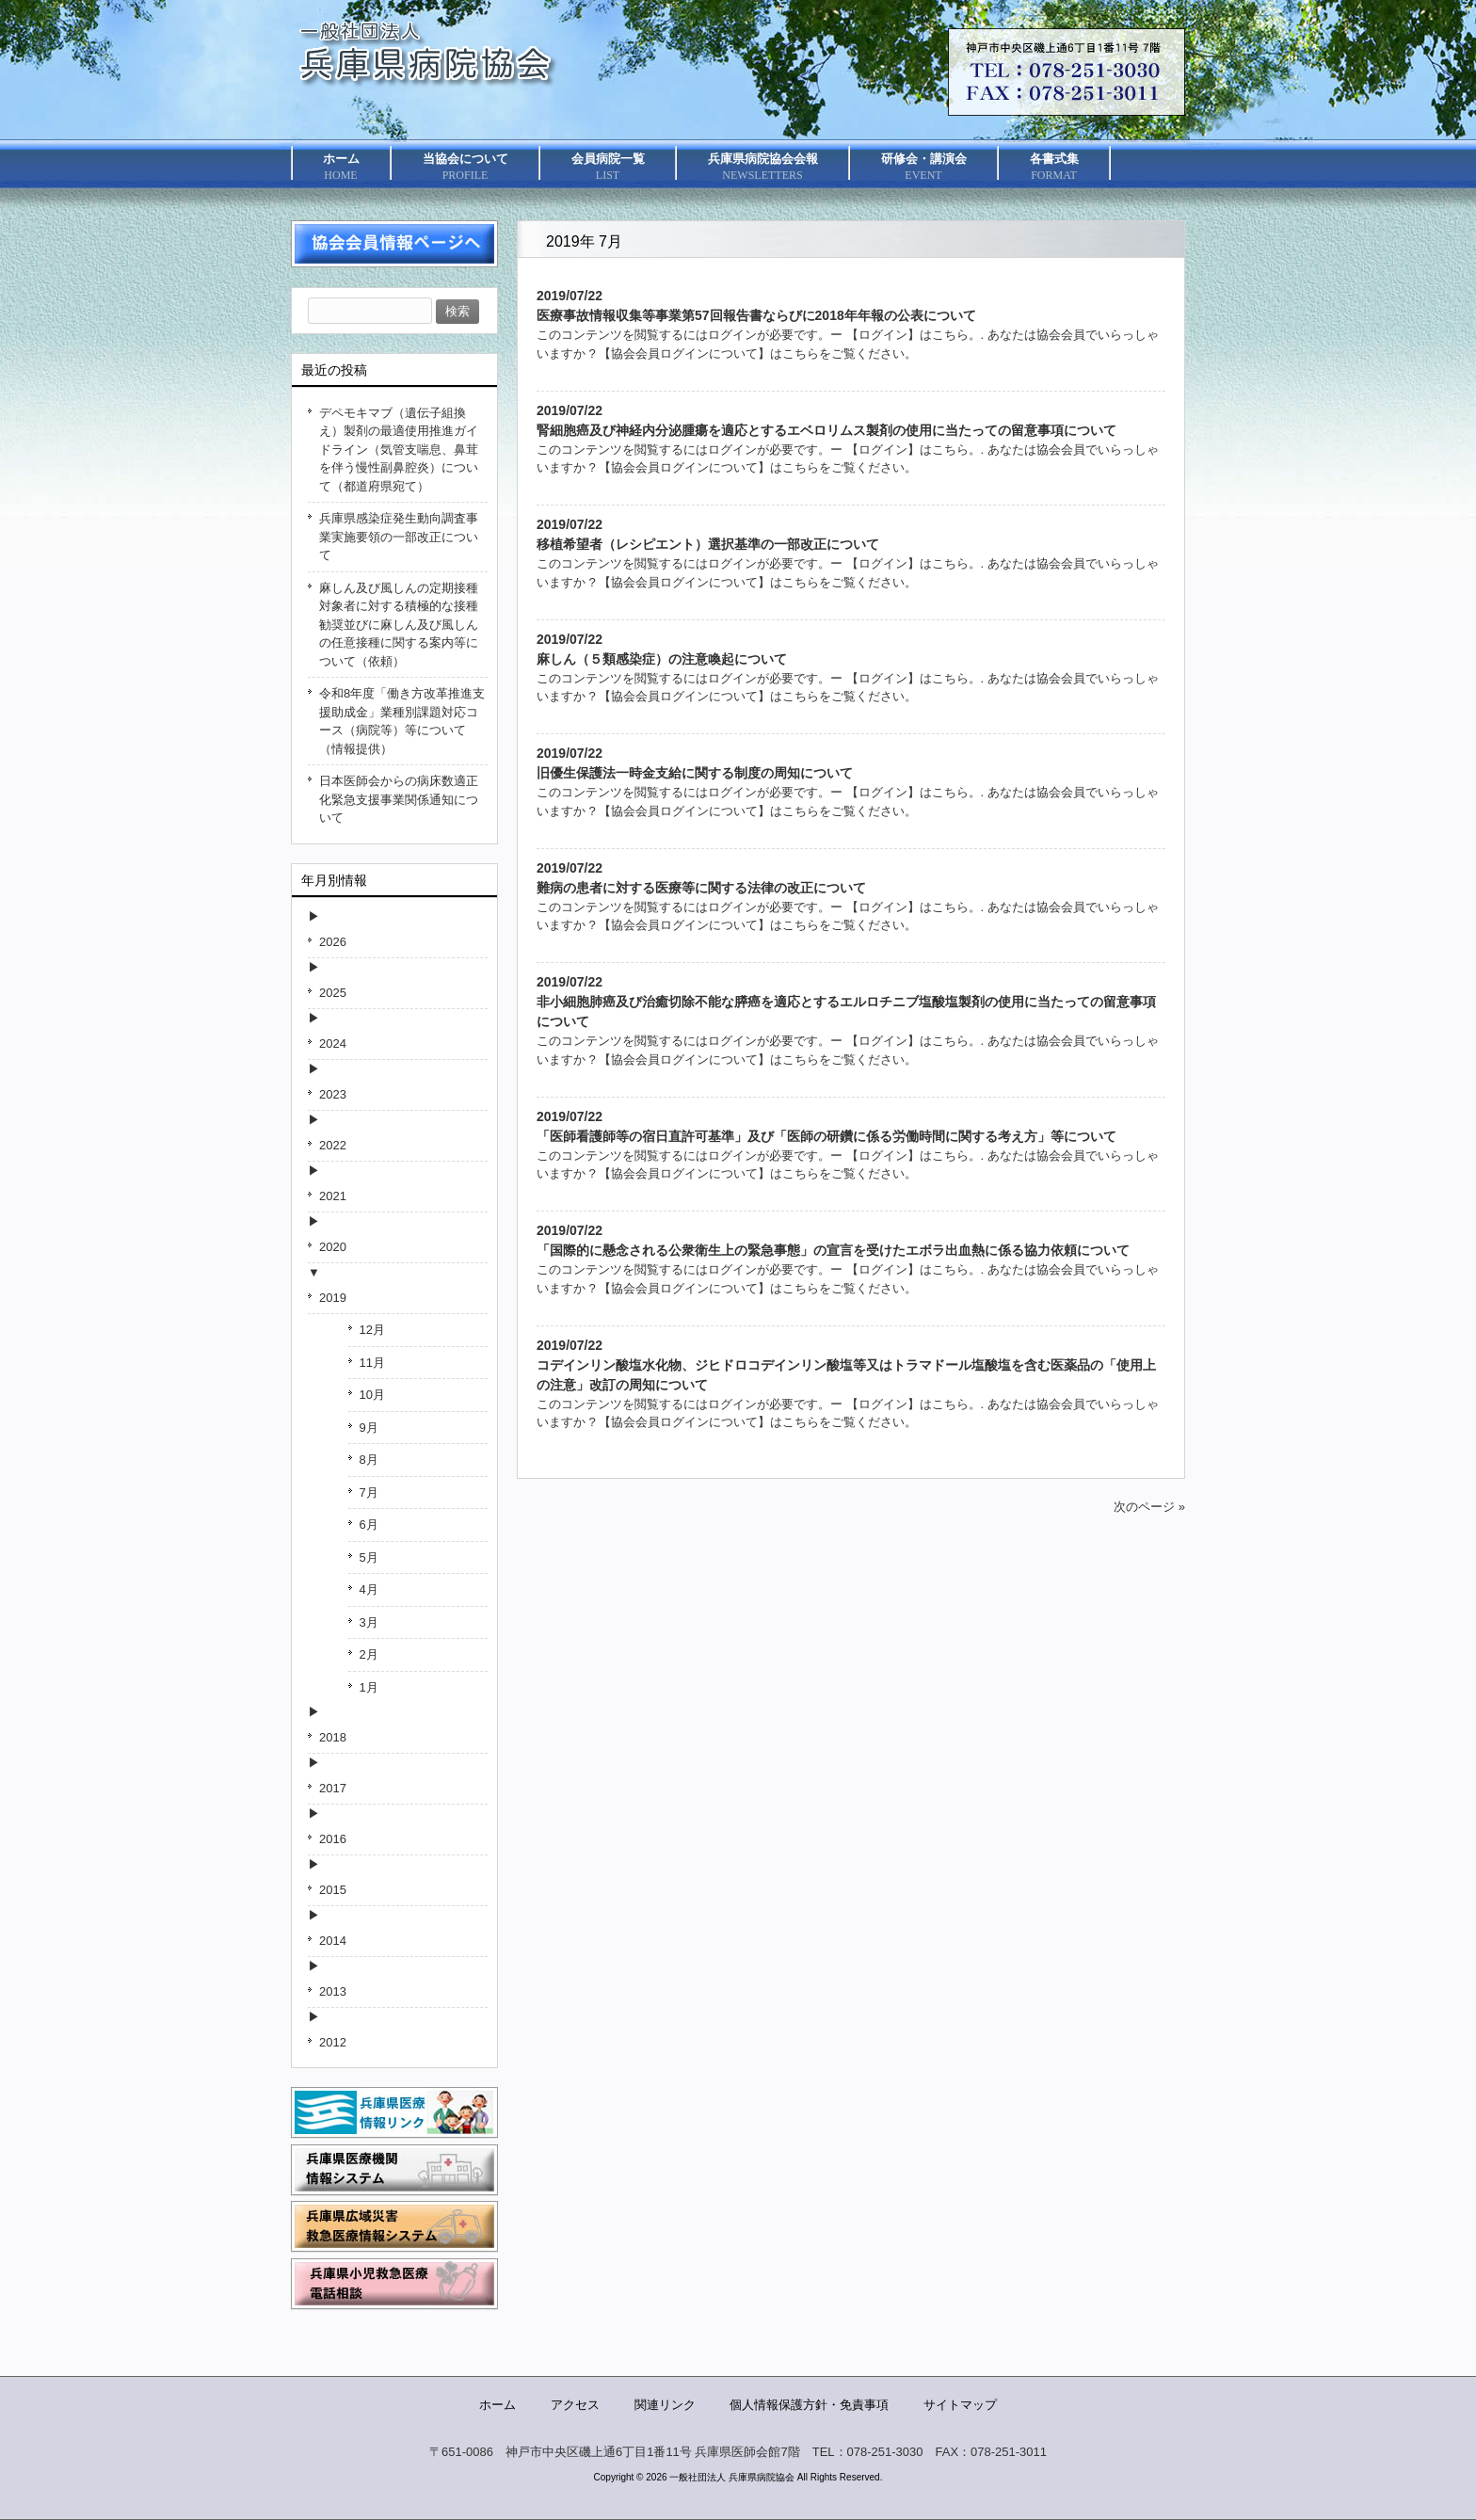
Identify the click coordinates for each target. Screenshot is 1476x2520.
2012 (332, 2042)
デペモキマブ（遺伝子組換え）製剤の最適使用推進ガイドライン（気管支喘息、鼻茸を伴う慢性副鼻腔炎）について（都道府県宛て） (398, 449)
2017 (332, 1788)
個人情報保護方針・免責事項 (809, 2405)
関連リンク (665, 2405)
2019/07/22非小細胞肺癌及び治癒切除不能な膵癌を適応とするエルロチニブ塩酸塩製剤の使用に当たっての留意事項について (846, 1001)
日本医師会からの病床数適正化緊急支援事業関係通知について (398, 799)
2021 (332, 1196)
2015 (332, 1890)
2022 (332, 1145)
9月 (369, 1428)
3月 (369, 1622)
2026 (332, 942)
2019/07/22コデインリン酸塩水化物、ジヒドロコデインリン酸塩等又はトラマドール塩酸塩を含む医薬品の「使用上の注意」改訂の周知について (846, 1365)
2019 (332, 1298)
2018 (332, 1737)
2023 (332, 1094)
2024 (332, 1043)
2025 (332, 993)
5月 (369, 1557)
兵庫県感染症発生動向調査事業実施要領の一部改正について (398, 536)
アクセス (575, 2405)
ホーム (497, 2405)
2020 (332, 1247)
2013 (332, 1991)
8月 (369, 1460)
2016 (332, 1839)
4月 (369, 1589)
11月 (372, 1363)
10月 (372, 1395)
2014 (332, 1941)
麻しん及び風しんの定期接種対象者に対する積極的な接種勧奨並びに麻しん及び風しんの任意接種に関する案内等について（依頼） (398, 624)
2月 (369, 1654)
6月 (369, 1524)
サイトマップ (960, 2405)
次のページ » (1149, 1507)
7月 (369, 1492)
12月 (372, 1330)
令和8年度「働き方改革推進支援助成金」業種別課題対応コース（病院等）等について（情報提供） (402, 721)
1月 (369, 1687)
